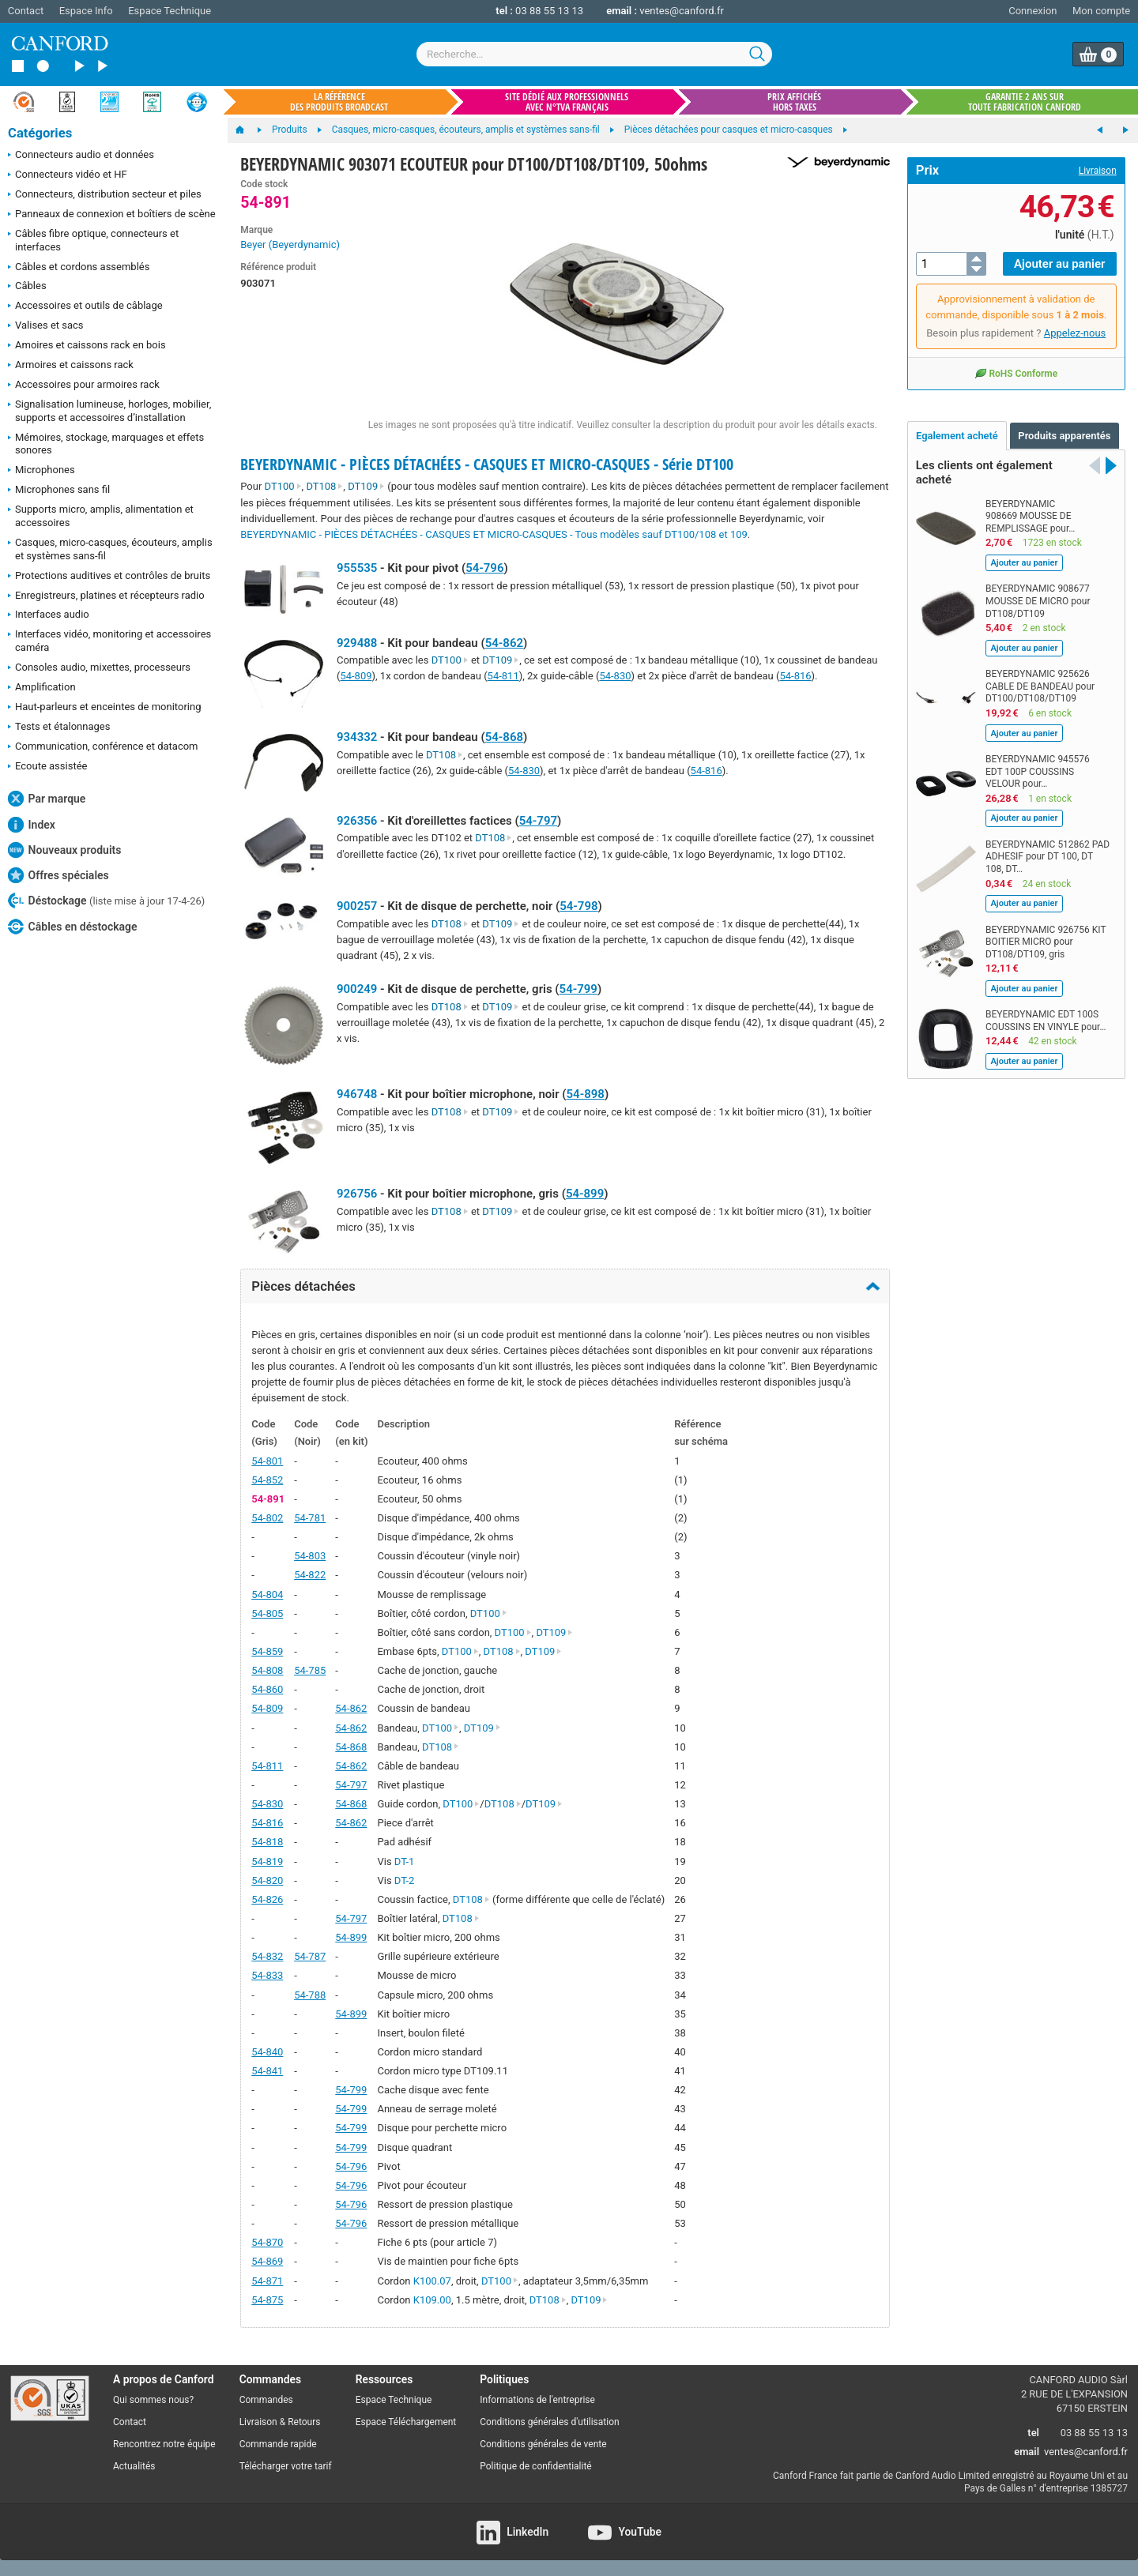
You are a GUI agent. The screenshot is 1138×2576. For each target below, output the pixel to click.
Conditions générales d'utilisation (549, 2421)
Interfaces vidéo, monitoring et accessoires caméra (109, 640)
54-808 (267, 1670)
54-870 (267, 2242)
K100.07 (432, 2281)
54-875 (267, 2300)
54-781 (310, 1518)
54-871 (267, 2281)
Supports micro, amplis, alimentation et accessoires (101, 515)
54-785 (310, 1670)
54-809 (355, 676)
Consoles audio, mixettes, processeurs (99, 668)
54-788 (310, 1995)
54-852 (267, 1480)
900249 (357, 989)
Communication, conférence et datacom (103, 747)
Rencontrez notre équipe (164, 2444)
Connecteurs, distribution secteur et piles (105, 195)
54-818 (267, 1842)
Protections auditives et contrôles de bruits (109, 577)
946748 (357, 1094)
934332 (357, 737)
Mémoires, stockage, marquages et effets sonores (106, 444)
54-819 (267, 1861)
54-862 (504, 643)
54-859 (267, 1651)
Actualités (134, 2466)
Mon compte (1101, 11)
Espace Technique (169, 11)
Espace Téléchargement (406, 2421)
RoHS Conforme (1015, 373)
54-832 (267, 1956)
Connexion (1032, 11)
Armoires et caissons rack (71, 366)
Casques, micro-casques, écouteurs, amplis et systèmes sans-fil (110, 549)
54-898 (586, 1094)
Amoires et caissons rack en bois (87, 346)
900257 (357, 906)
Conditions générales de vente (543, 2444)
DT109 (366, 486)
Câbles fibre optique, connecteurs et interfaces (93, 240)
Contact (25, 11)
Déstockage (106, 900)
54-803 (310, 1556)
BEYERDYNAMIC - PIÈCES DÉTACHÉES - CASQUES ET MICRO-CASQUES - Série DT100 (486, 464)
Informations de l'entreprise (537, 2399)
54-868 (504, 737)
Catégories (40, 133)
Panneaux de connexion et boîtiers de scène (112, 215)
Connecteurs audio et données (81, 156)
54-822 (310, 1575)
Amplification (42, 688)
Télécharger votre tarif (285, 2466)
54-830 (615, 676)
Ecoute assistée (47, 767)
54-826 (267, 1899)
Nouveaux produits (64, 850)
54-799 (578, 989)
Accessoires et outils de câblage (85, 306)
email (1026, 2452)
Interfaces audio (48, 615)
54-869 (267, 2261)
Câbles (27, 287)
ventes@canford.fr (681, 11)
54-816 (795, 676)
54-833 (267, 1975)
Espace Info (86, 11)
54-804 (267, 1594)
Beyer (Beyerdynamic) (290, 244)
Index (31, 825)
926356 (357, 821)
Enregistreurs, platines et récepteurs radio (106, 596)
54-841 (267, 2071)
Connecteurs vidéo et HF (67, 175)
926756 (357, 1193)
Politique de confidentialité (535, 2466)
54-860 (267, 1689)
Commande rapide (278, 2444)
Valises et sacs (46, 326)
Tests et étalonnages (59, 727)
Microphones (41, 471)
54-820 (267, 1880)
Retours (304, 2421)
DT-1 (404, 1861)
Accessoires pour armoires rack (84, 385)
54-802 (267, 1518)
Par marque (46, 799)
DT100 (283, 486)
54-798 (578, 906)
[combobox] (594, 54)
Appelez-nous (1075, 333)
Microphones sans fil (59, 490)
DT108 (324, 486)
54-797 (538, 821)
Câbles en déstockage (73, 927)
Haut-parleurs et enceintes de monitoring (104, 708)
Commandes (266, 2399)
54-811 (503, 676)
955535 (357, 568)
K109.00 (432, 2300)
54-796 (484, 568)
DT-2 (404, 1880)
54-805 (267, 1613)
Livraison (1098, 170)
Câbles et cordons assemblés (78, 268)
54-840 (267, 2052)
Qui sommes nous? (153, 2399)
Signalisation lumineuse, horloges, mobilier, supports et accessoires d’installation (109, 410)
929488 (357, 643)
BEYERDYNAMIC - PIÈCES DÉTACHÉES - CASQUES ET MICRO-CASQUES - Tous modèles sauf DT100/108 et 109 (494, 534)
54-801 (267, 1461)
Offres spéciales (58, 875)
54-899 (585, 1193)
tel (1033, 2433)
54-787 (310, 1956)
